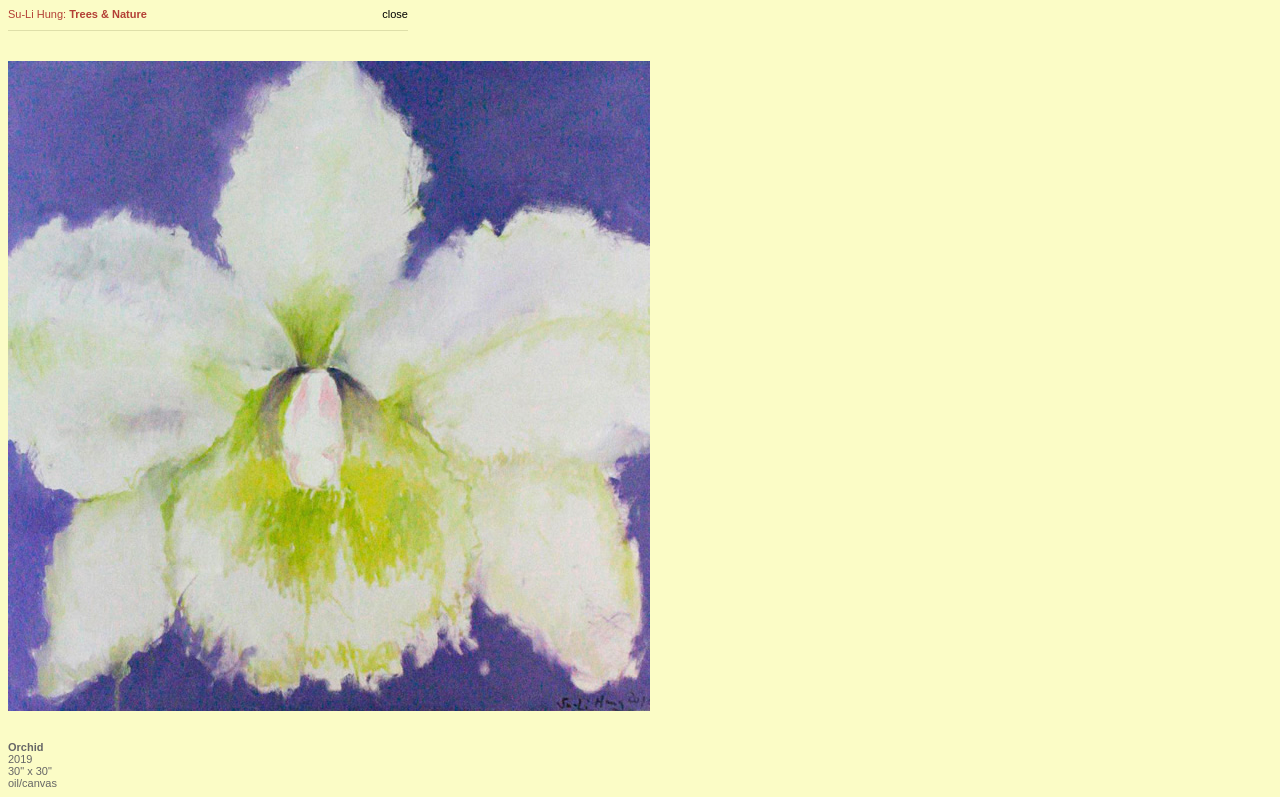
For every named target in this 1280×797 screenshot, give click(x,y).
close (395, 14)
